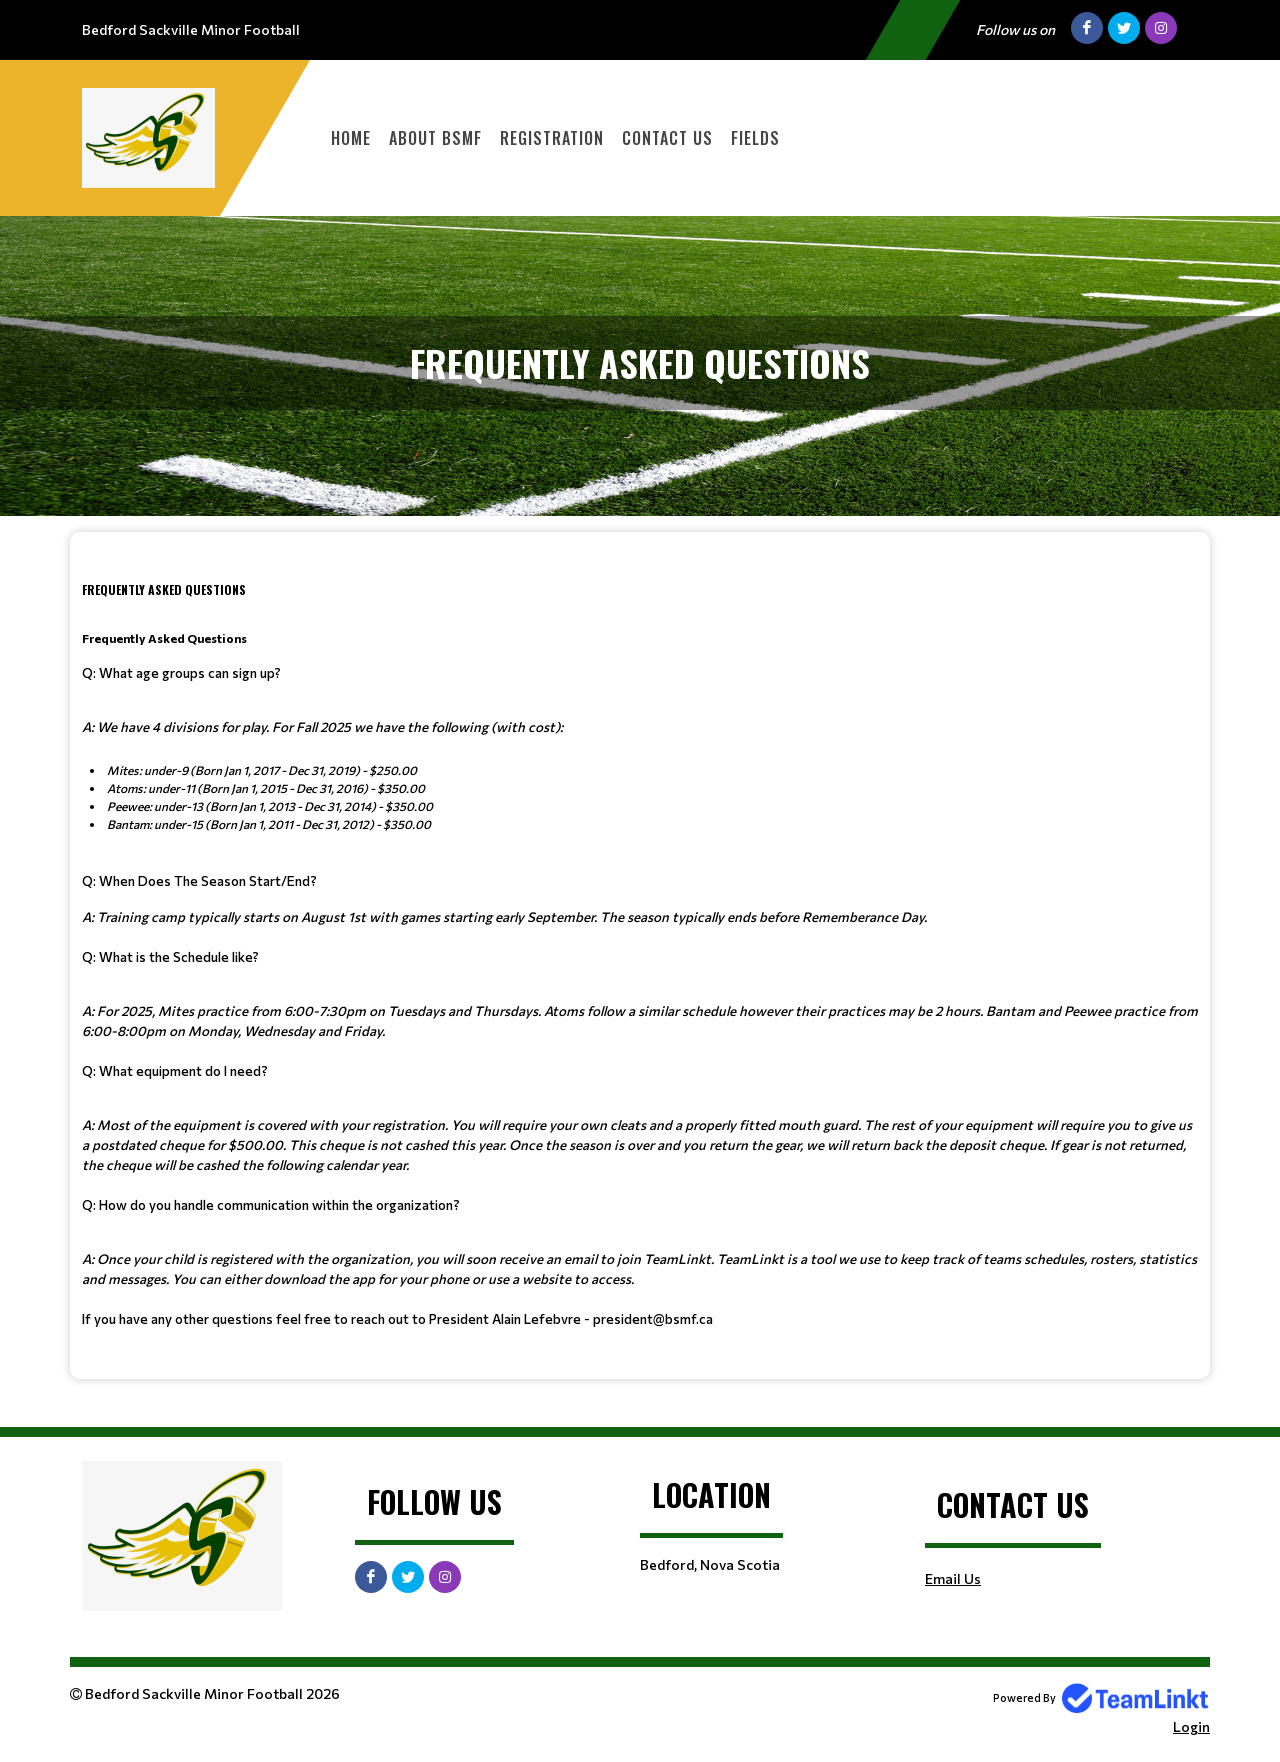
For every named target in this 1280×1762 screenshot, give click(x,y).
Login (1191, 1726)
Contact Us (667, 138)
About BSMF (435, 138)
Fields (755, 138)
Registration (552, 138)
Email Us (953, 1578)
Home (351, 138)
